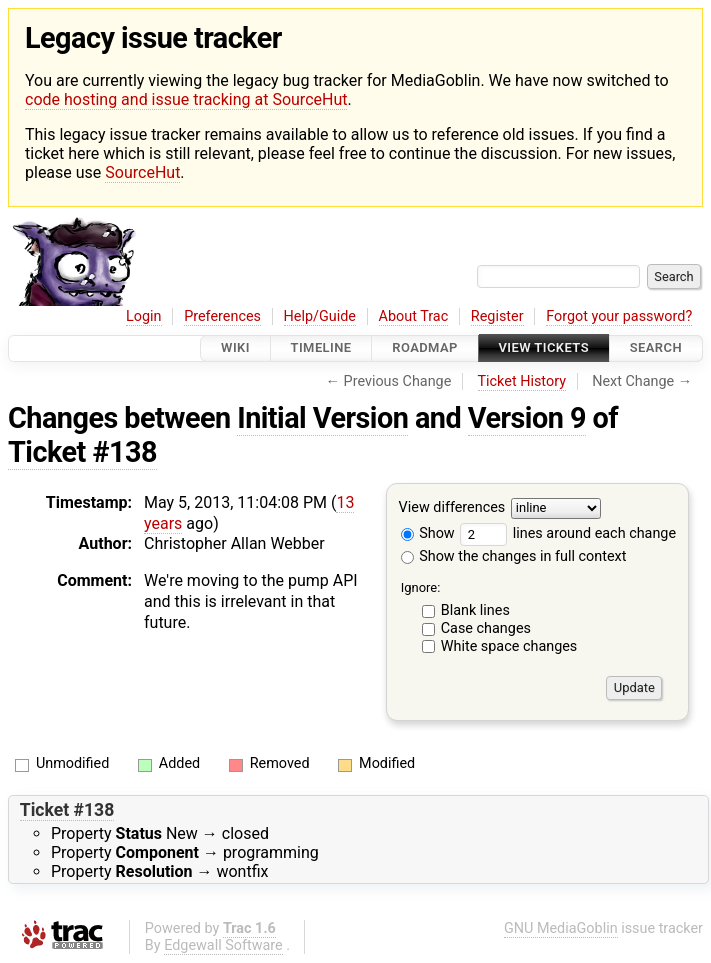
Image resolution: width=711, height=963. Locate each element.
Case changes (486, 628)
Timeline (321, 348)
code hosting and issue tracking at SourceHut (186, 99)
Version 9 (527, 418)
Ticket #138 (82, 452)
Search (656, 348)
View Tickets (544, 348)
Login (144, 316)
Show (428, 533)
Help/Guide (320, 316)
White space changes (509, 646)
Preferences (222, 316)
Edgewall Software (223, 945)
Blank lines (475, 610)
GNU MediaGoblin (561, 928)
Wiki (235, 348)
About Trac (414, 316)
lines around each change (568, 533)
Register (497, 316)
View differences (452, 507)
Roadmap (425, 348)
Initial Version (322, 418)
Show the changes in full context (514, 556)
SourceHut (142, 172)
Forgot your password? (619, 316)
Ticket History (522, 381)
